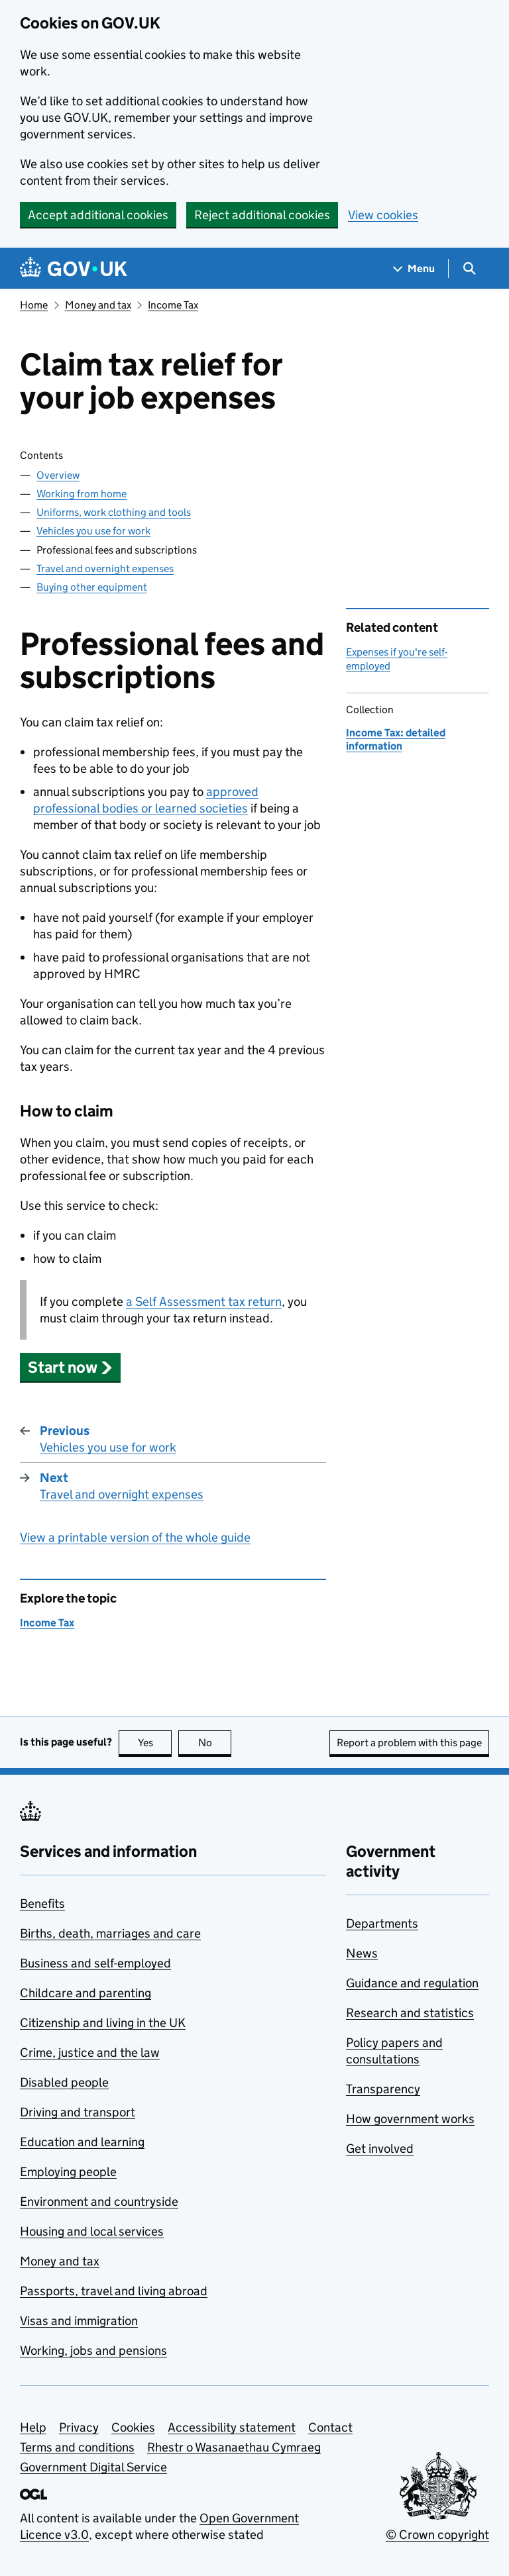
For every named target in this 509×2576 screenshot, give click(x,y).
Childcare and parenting (85, 1993)
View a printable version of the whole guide (135, 1537)
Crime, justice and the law (90, 2052)
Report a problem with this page (409, 1742)
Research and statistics (410, 2012)
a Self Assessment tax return (204, 1301)
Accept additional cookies (98, 215)
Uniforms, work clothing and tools (113, 512)
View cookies (383, 215)
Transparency (383, 2089)
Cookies (133, 2427)
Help (33, 2427)
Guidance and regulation (412, 1983)
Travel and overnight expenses (105, 568)
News (362, 1953)
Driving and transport (77, 2112)
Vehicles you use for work (93, 530)
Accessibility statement (232, 2427)
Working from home (81, 493)
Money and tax (98, 305)
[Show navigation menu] (414, 268)
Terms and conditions (77, 2447)
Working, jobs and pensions (93, 2350)
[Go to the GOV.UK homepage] (73, 268)
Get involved (380, 2148)
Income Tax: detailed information (395, 739)
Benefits (42, 1903)
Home (34, 305)
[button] (70, 1367)
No (215, 1742)
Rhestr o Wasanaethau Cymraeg (234, 2447)
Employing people (68, 2171)
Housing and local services (92, 2231)
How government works (410, 2118)
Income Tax (173, 305)
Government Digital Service (93, 2467)
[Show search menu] (469, 268)
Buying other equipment (91, 587)
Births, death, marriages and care (110, 1933)
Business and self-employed (95, 1963)
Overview (58, 475)
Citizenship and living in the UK (103, 2022)
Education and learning (82, 2142)
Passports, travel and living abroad (113, 2291)
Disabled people (64, 2082)
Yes (155, 1742)
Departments (382, 1923)
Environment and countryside (99, 2201)
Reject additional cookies (262, 215)
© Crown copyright (437, 2534)
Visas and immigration (79, 2320)
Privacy (79, 2427)
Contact (330, 2427)
